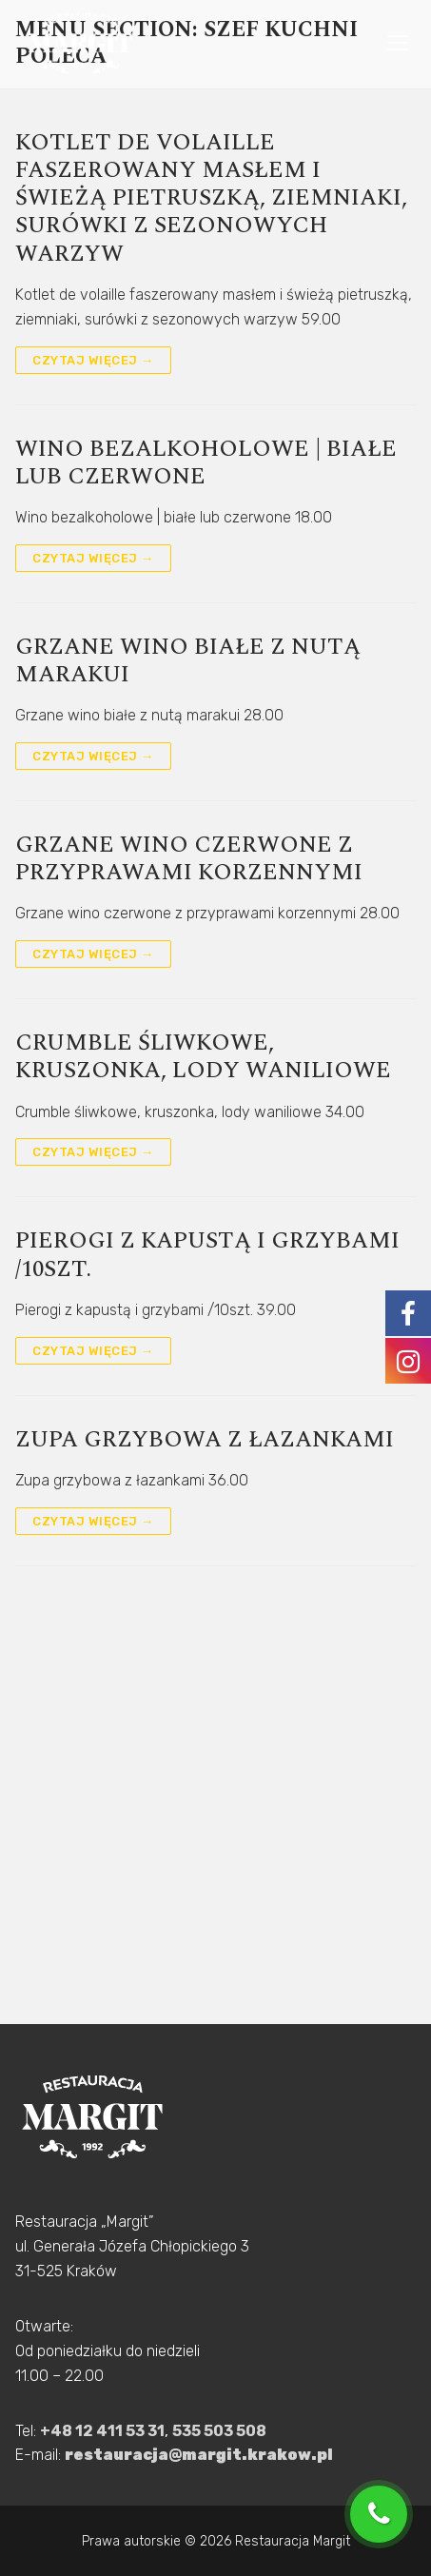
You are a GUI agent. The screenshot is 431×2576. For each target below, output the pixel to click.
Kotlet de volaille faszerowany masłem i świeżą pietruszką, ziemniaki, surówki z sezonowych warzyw (211, 198)
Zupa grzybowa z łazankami (204, 1440)
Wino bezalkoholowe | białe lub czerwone (206, 463)
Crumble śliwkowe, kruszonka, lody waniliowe (203, 1057)
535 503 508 (219, 2431)
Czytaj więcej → (93, 360)
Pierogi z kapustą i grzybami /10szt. (207, 1255)
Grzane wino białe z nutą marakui (188, 661)
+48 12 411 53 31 (102, 2431)
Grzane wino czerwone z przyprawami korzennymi (188, 859)
